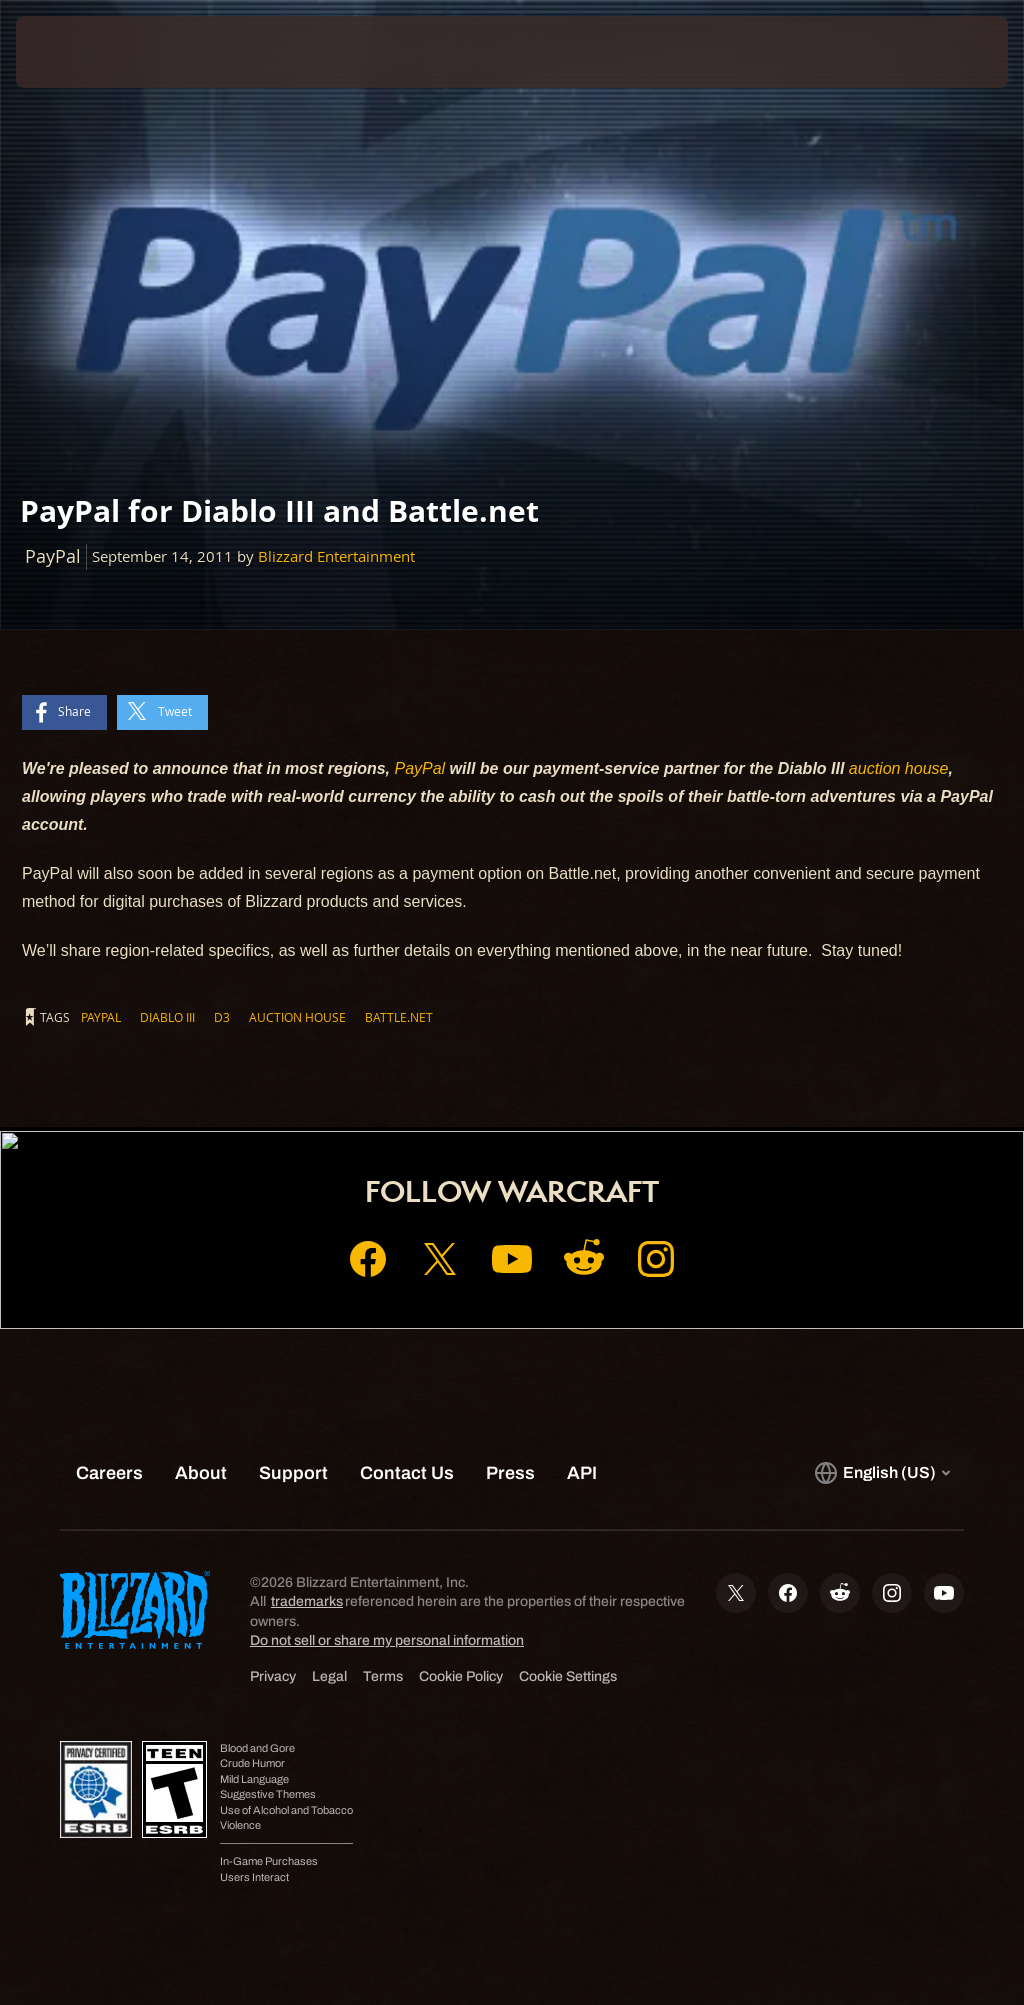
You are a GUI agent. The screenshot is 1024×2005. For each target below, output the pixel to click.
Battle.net (399, 1017)
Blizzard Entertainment (336, 556)
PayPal (419, 768)
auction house (899, 768)
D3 (222, 1017)
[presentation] (76, 52)
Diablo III (167, 1017)
